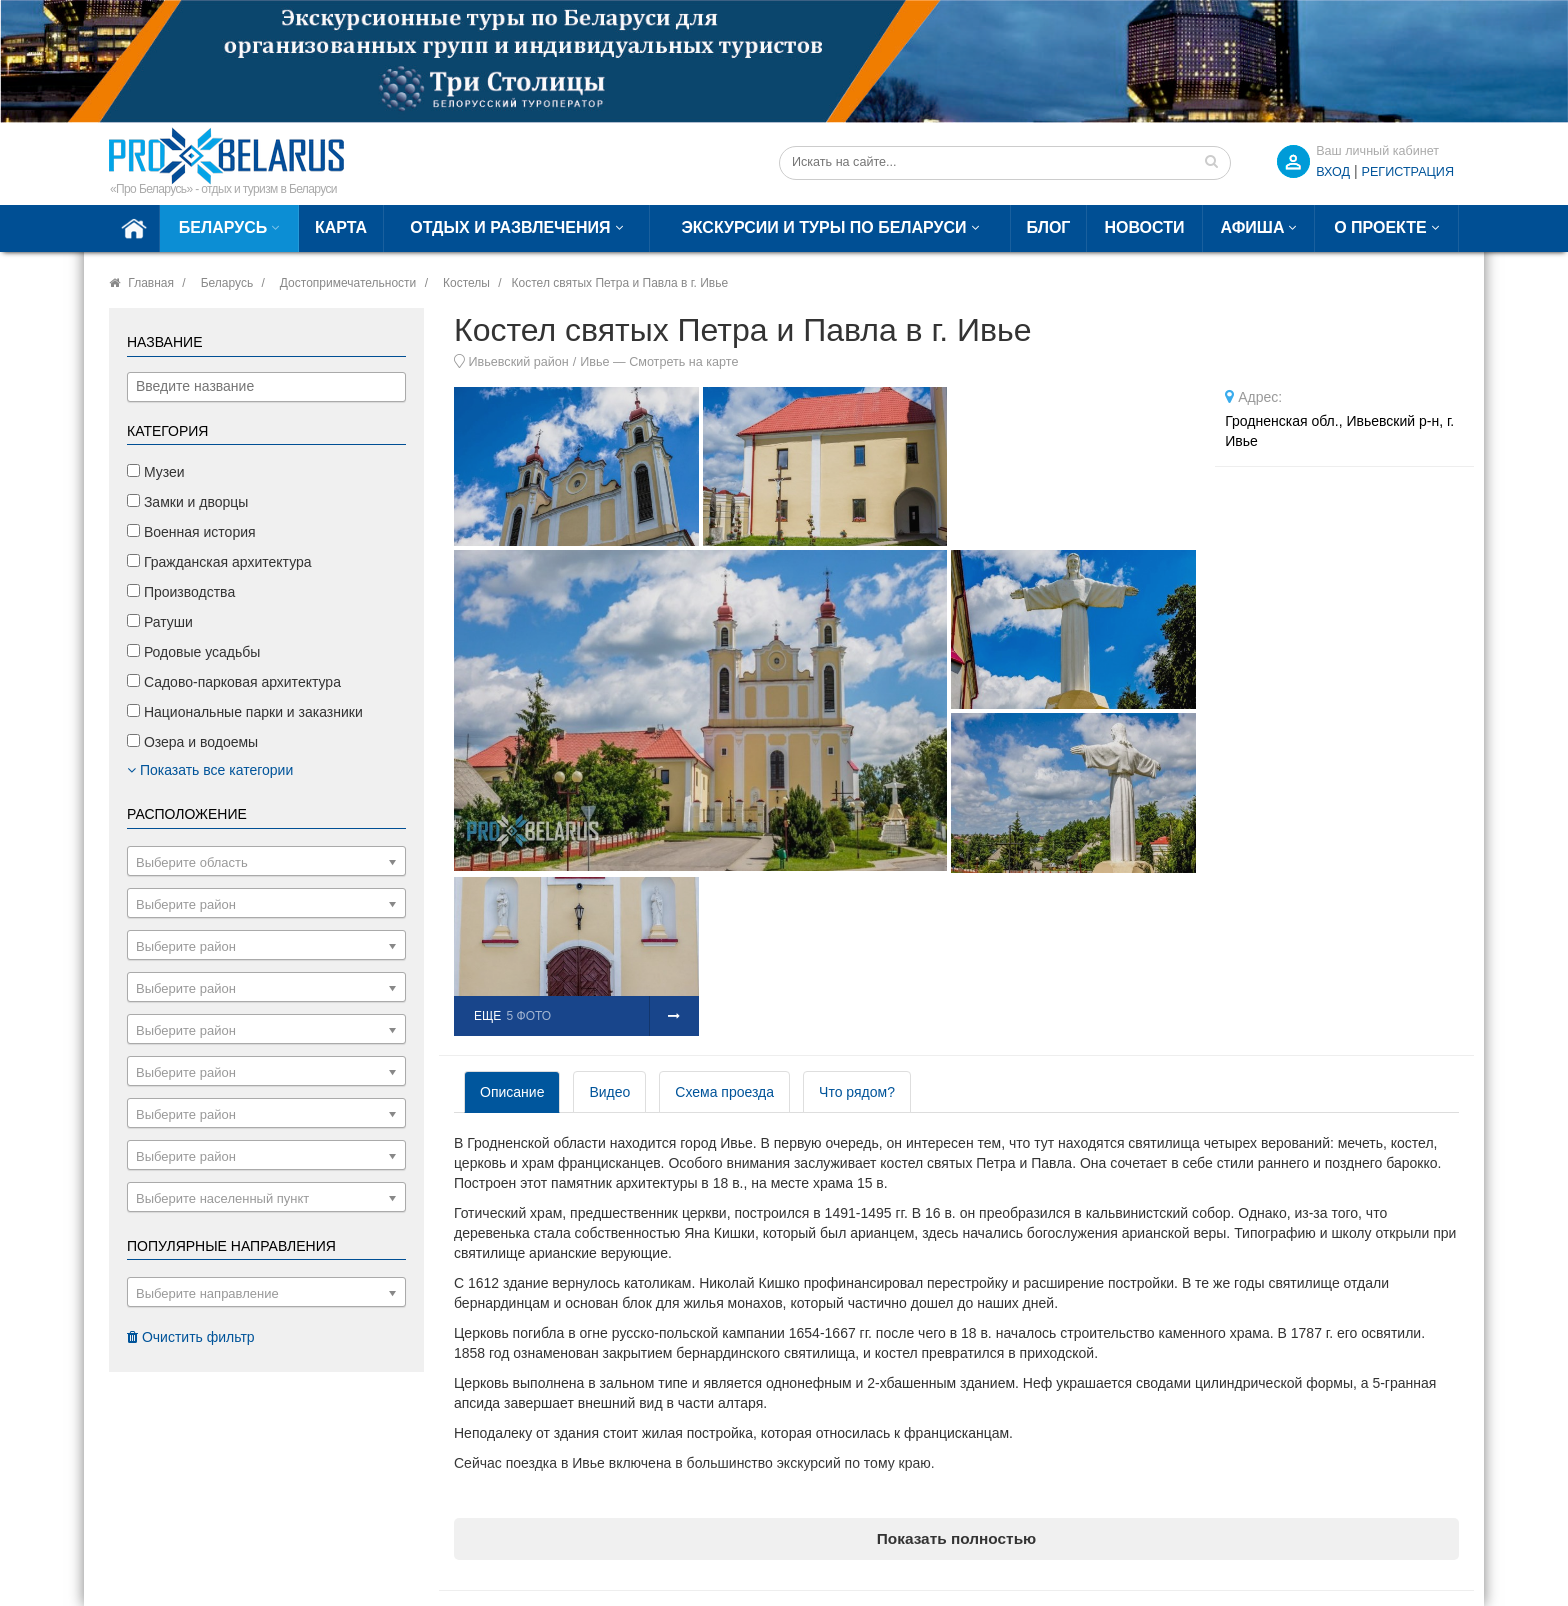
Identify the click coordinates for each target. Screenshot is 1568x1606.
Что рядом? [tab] (857, 1092)
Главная (151, 283)
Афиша (1253, 227)
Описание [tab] (512, 1092)
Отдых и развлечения (510, 227)
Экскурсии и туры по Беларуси (823, 227)
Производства (181, 592)
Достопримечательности (348, 283)
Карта (341, 227)
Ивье (594, 362)
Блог (1049, 227)
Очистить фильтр (191, 1337)
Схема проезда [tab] (724, 1092)
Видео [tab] (609, 1092)
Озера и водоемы (192, 742)
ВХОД (1333, 172)
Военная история (191, 532)
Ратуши (160, 622)
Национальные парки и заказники (245, 712)
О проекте (1380, 227)
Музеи (156, 472)
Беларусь (223, 227)
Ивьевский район (519, 362)
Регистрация (1408, 172)
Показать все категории (210, 770)
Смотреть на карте (683, 362)
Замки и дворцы (187, 502)
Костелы (466, 283)
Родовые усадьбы (193, 652)
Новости (1144, 227)
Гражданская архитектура (219, 562)
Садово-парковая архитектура (234, 682)
